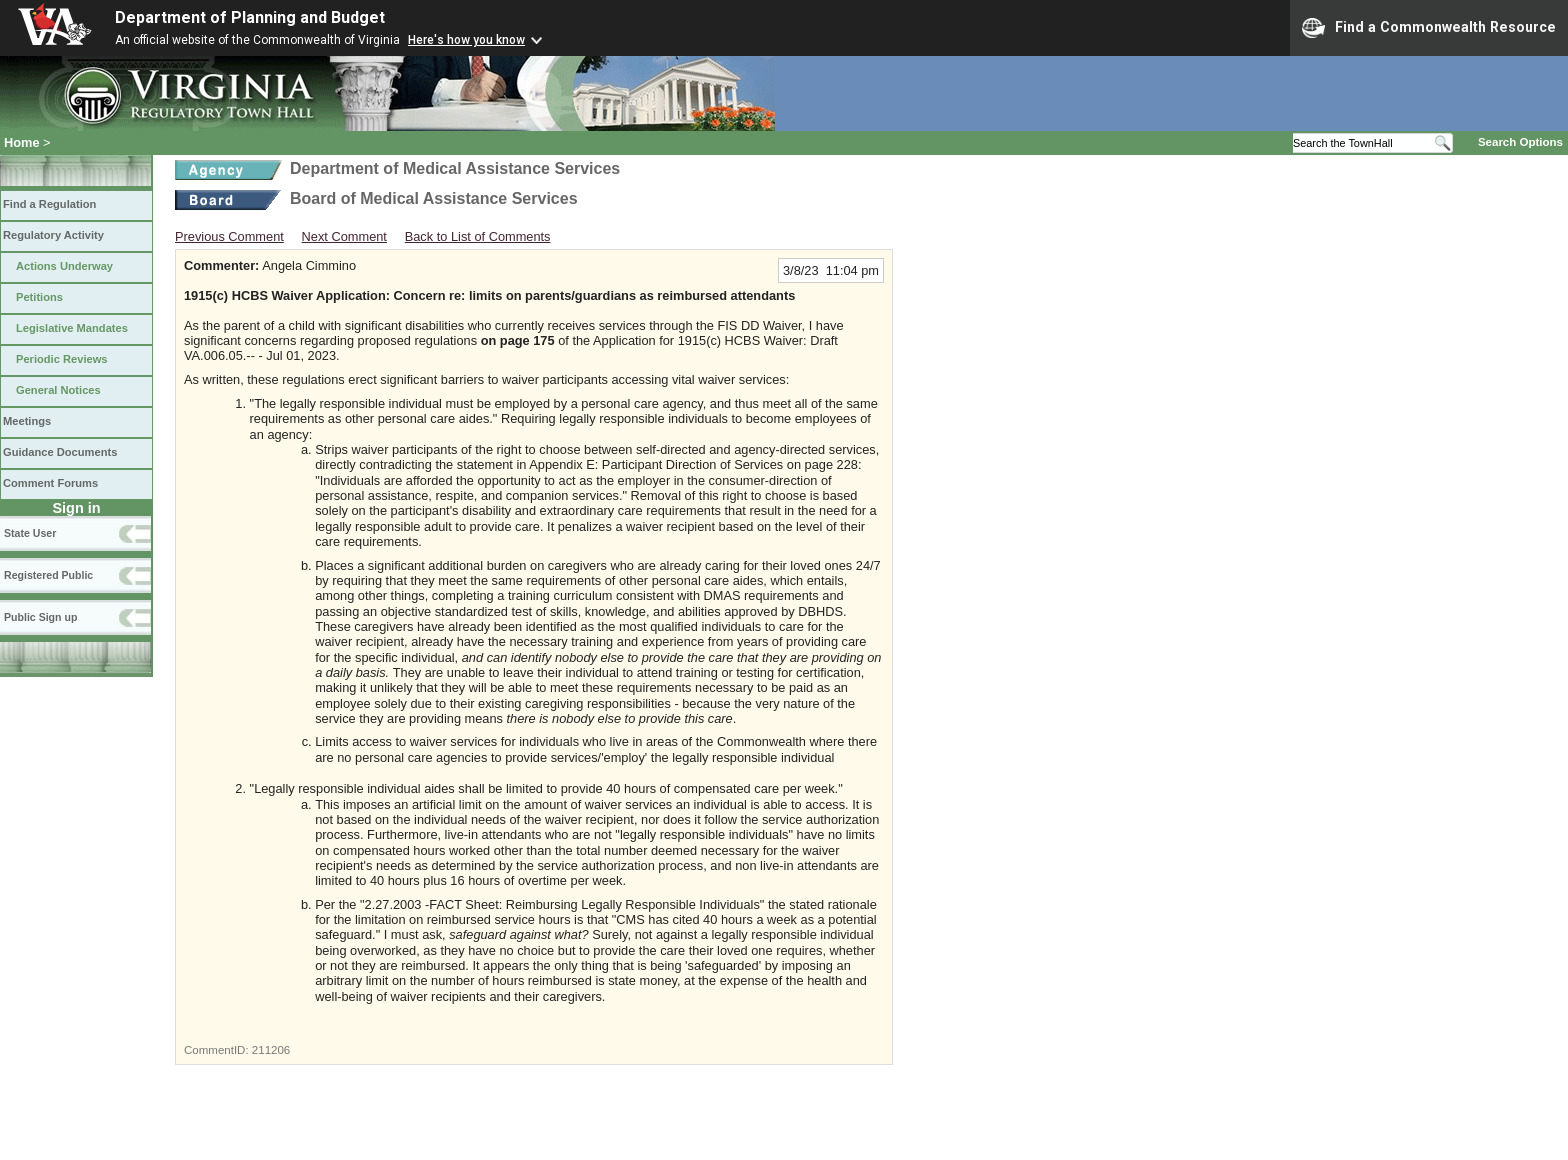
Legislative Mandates (72, 328)
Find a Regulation (49, 204)
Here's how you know (466, 40)
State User (30, 533)
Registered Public (48, 575)
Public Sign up (40, 617)
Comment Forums (50, 483)
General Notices (58, 390)
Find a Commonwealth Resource (1429, 28)
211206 (271, 1050)
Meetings (27, 421)
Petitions (39, 297)
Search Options (1520, 142)
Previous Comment (229, 236)
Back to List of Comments (478, 236)
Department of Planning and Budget (250, 17)
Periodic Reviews (62, 359)
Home (22, 142)
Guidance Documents (60, 452)
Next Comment (344, 236)
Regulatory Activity (53, 235)
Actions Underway (64, 266)
